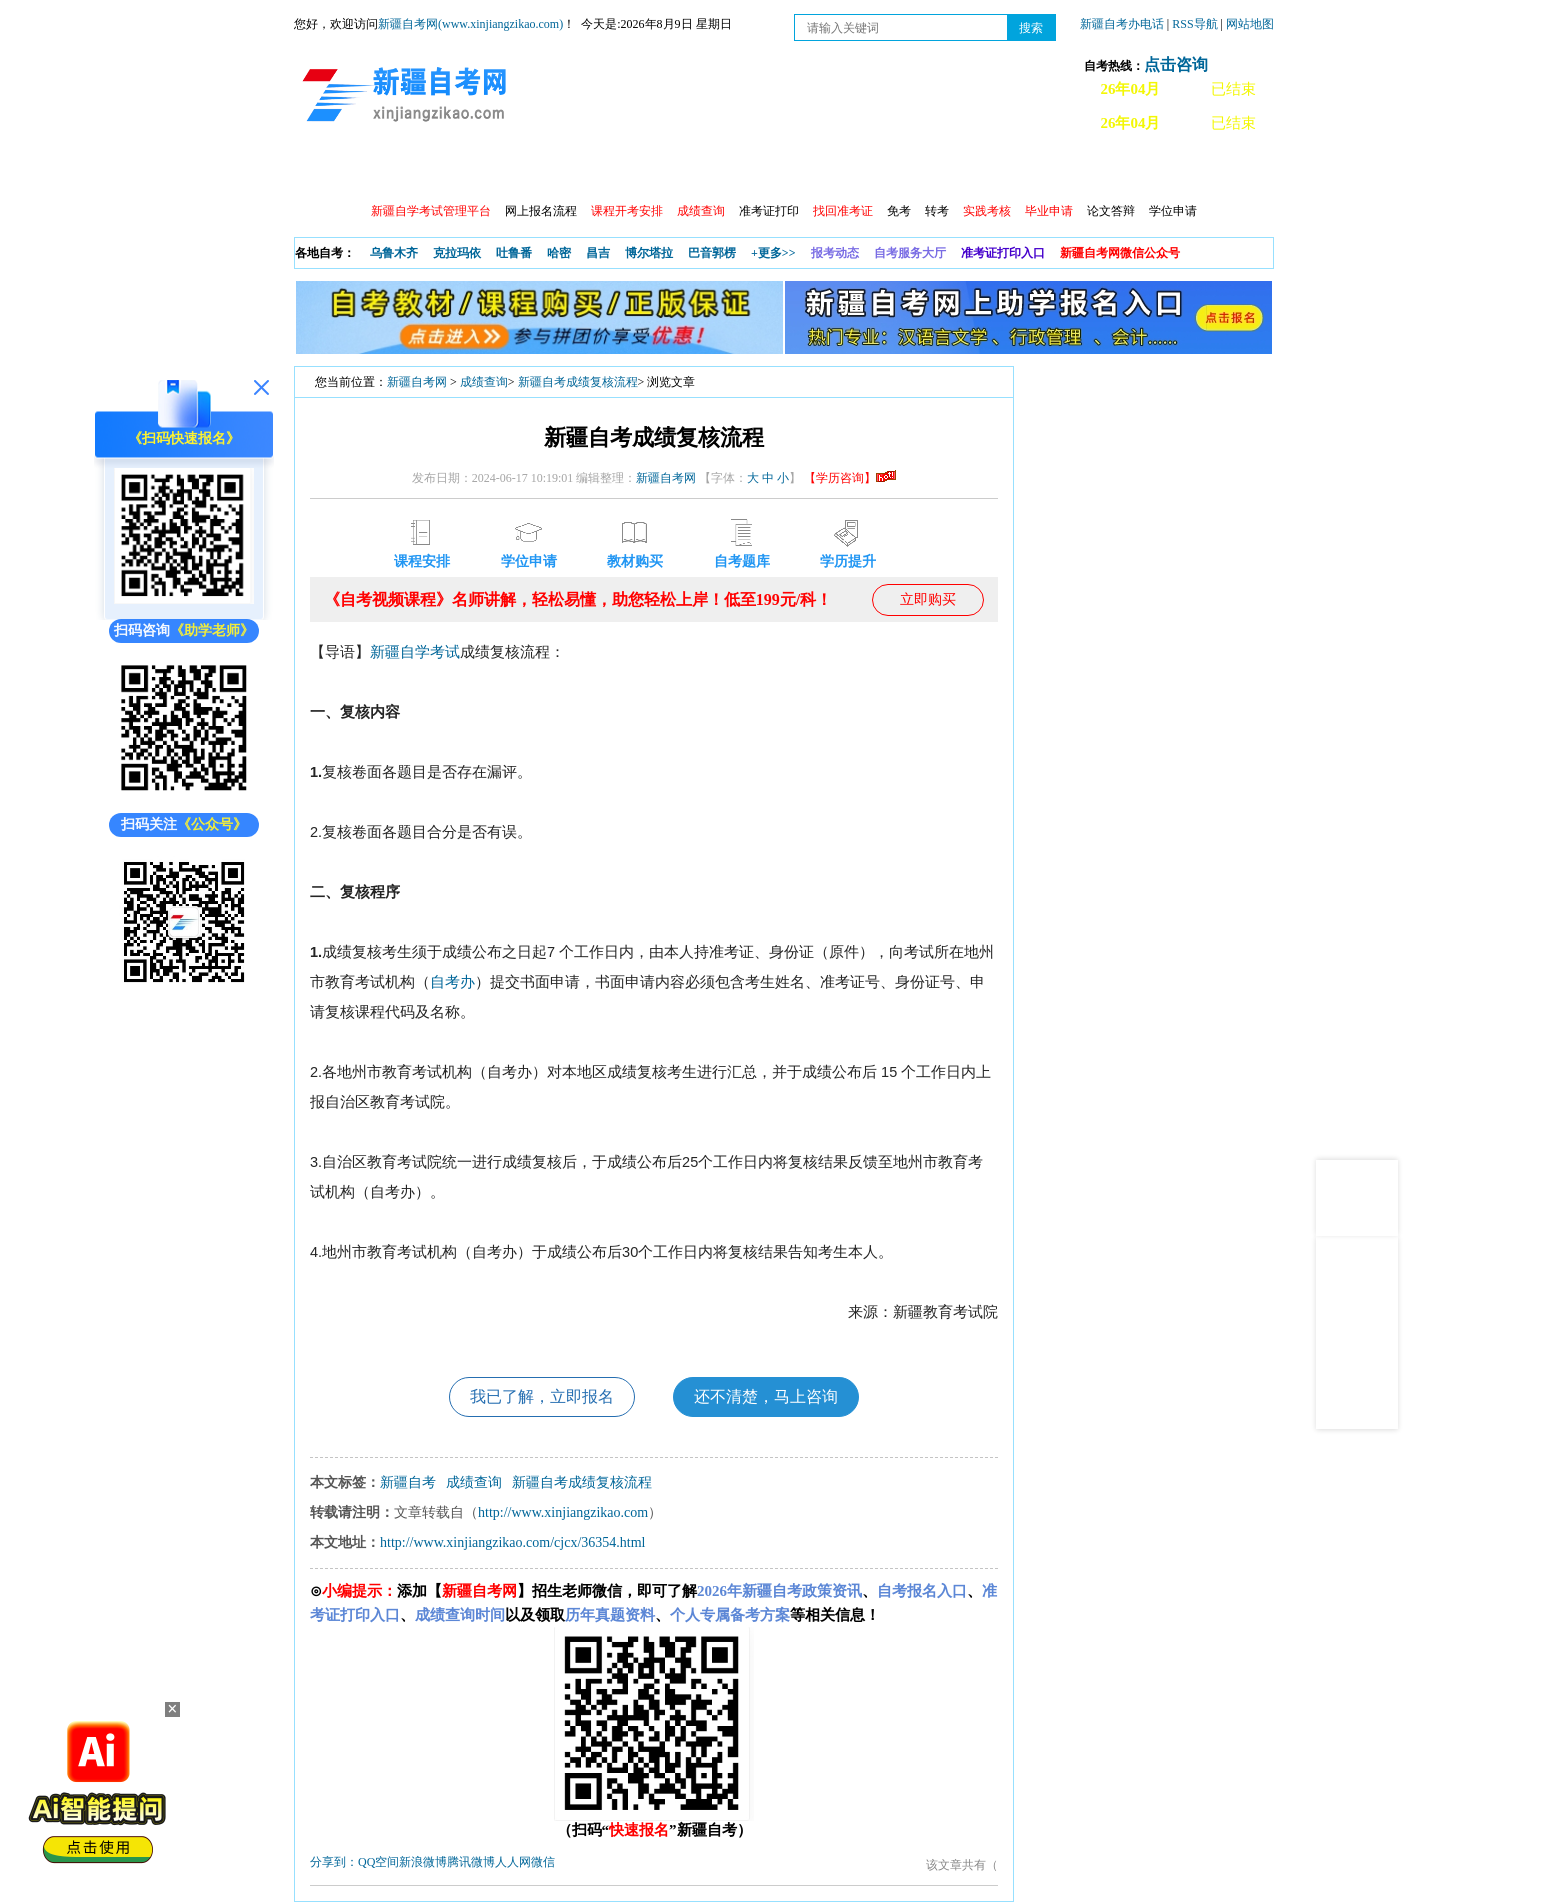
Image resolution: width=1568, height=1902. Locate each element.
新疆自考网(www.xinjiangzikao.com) (470, 24)
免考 (899, 211)
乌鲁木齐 (394, 253)
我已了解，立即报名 (542, 1396)
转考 (937, 211)
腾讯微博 (471, 1862)
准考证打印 (769, 211)
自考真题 (997, 170)
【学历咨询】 (850, 478)
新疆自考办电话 (1122, 24)
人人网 (513, 1862)
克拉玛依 (457, 253)
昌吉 (598, 253)
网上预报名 (1176, 170)
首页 (323, 170)
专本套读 (825, 170)
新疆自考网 (417, 382)
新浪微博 (423, 1862)
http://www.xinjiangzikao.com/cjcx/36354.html (512, 1542)
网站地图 (1250, 24)
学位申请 (1173, 211)
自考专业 (739, 170)
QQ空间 (378, 1862)
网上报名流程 (541, 211)
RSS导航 (1196, 24)
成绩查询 (484, 382)
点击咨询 (1176, 64)
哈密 (559, 253)
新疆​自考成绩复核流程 (578, 382)
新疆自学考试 (415, 652)
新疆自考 (408, 1482)
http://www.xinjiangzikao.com (563, 1512)
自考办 (452, 982)
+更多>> (773, 253)
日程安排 (567, 170)
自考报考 (481, 170)
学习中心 (653, 170)
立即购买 (928, 599)
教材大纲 (911, 170)
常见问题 (1083, 170)
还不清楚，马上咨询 (766, 1396)
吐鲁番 (514, 253)
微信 (543, 1862)
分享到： (334, 1862)
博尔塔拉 (649, 253)
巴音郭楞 (712, 253)
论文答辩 (1111, 211)
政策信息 (395, 170)
